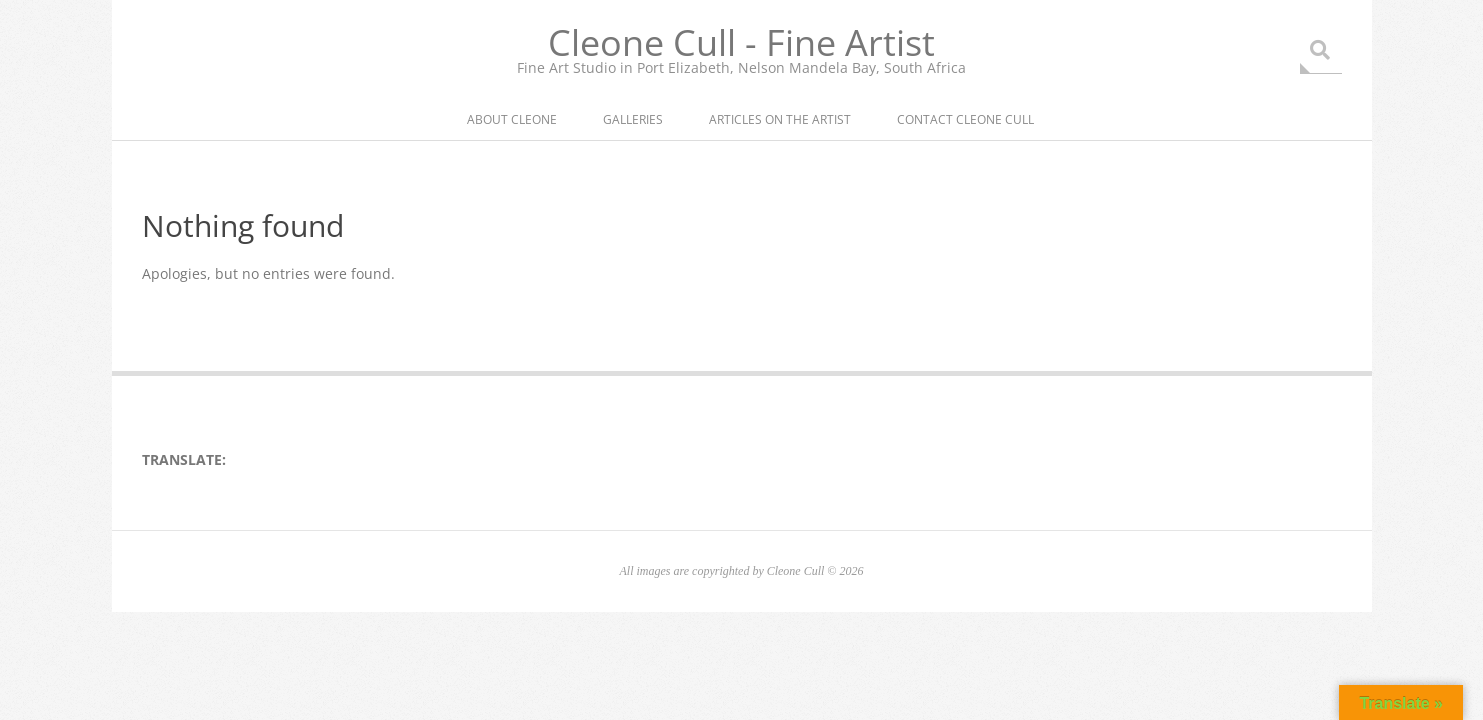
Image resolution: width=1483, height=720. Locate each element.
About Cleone (512, 119)
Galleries (633, 119)
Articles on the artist (780, 119)
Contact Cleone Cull (965, 119)
